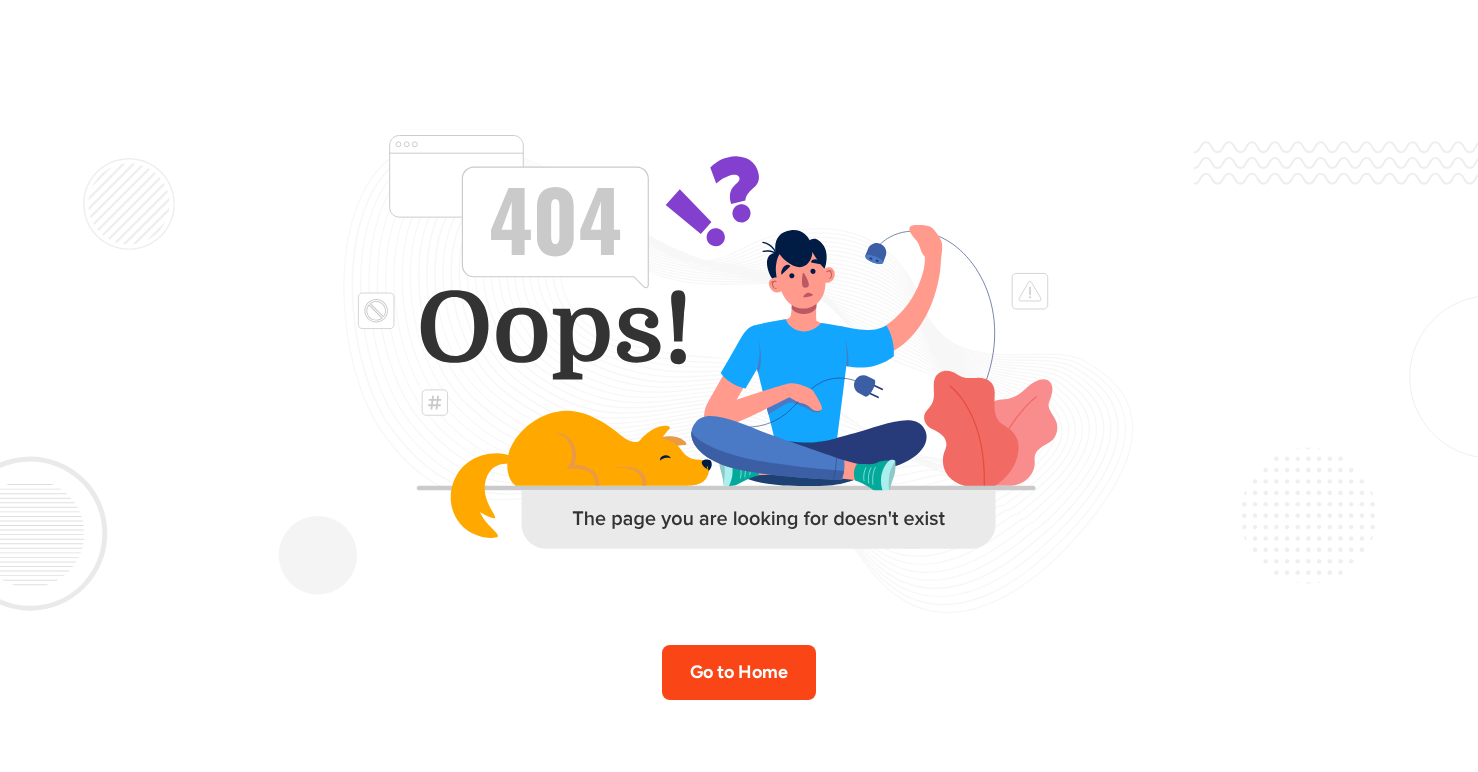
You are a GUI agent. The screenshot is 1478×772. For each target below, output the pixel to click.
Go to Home (739, 672)
